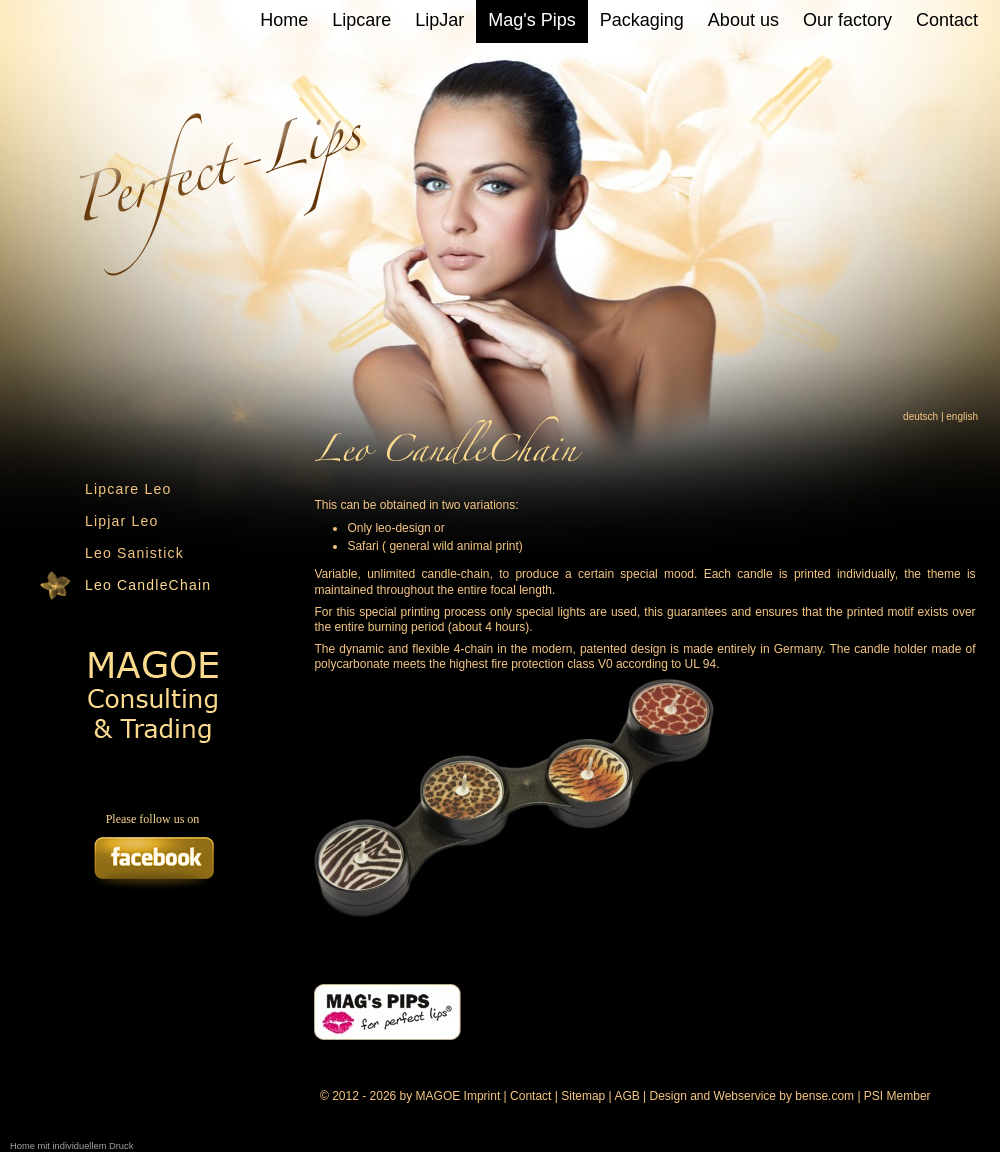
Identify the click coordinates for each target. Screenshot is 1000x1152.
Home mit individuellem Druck (71, 1146)
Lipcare (361, 20)
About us (743, 20)
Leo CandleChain (148, 585)
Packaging (642, 20)
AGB (626, 1096)
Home (284, 20)
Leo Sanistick (134, 553)
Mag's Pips (531, 20)
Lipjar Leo (122, 521)
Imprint (482, 1096)
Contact (947, 20)
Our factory (847, 20)
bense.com (824, 1096)
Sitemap (583, 1096)
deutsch (920, 416)
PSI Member (897, 1096)
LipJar (439, 20)
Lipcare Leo (128, 489)
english (962, 416)
